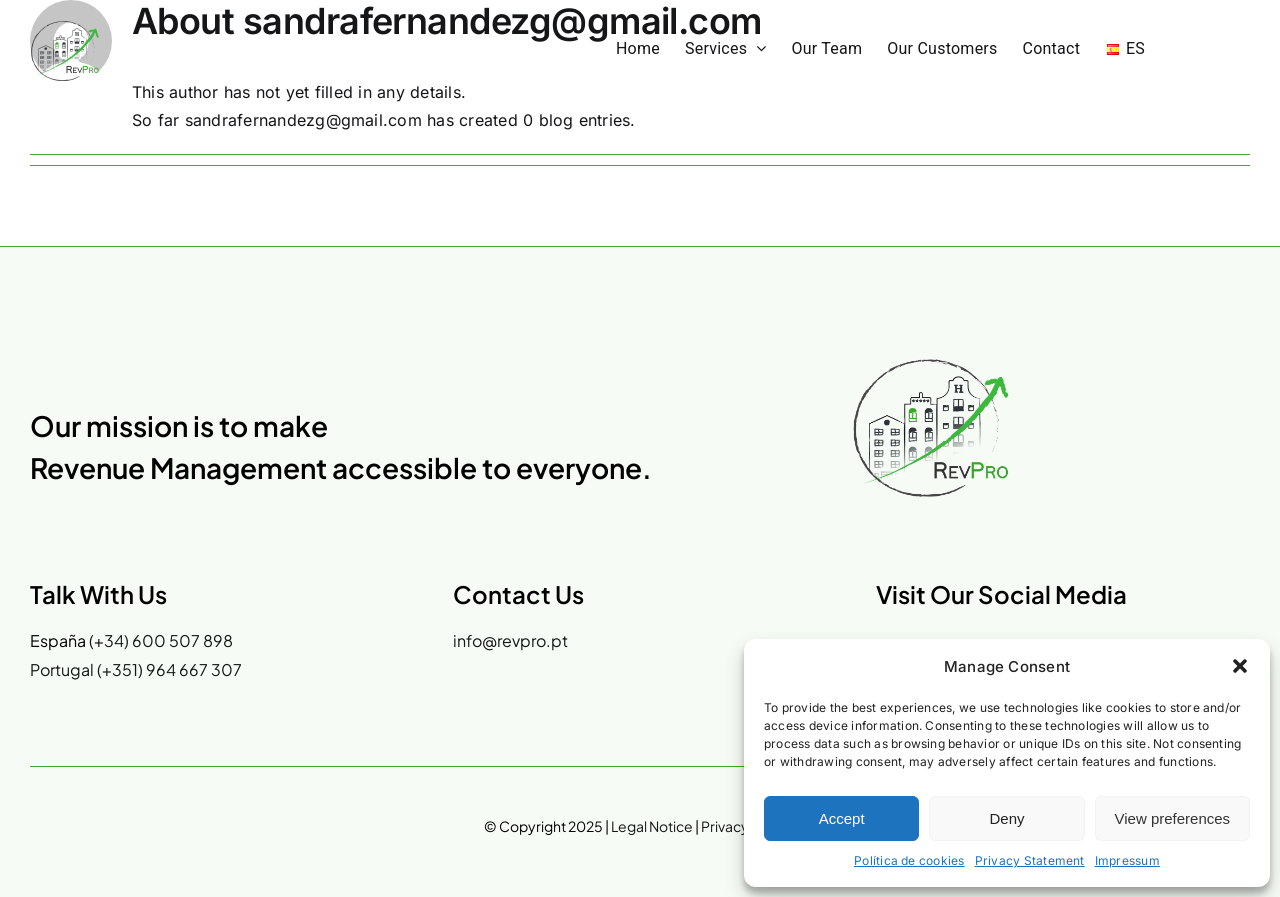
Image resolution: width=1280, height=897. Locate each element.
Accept (842, 818)
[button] (1240, 666)
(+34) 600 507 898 (161, 640)
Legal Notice (652, 826)
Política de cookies (909, 860)
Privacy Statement (1030, 860)
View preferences (1173, 818)
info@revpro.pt (510, 640)
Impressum (1127, 860)
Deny (1006, 818)
